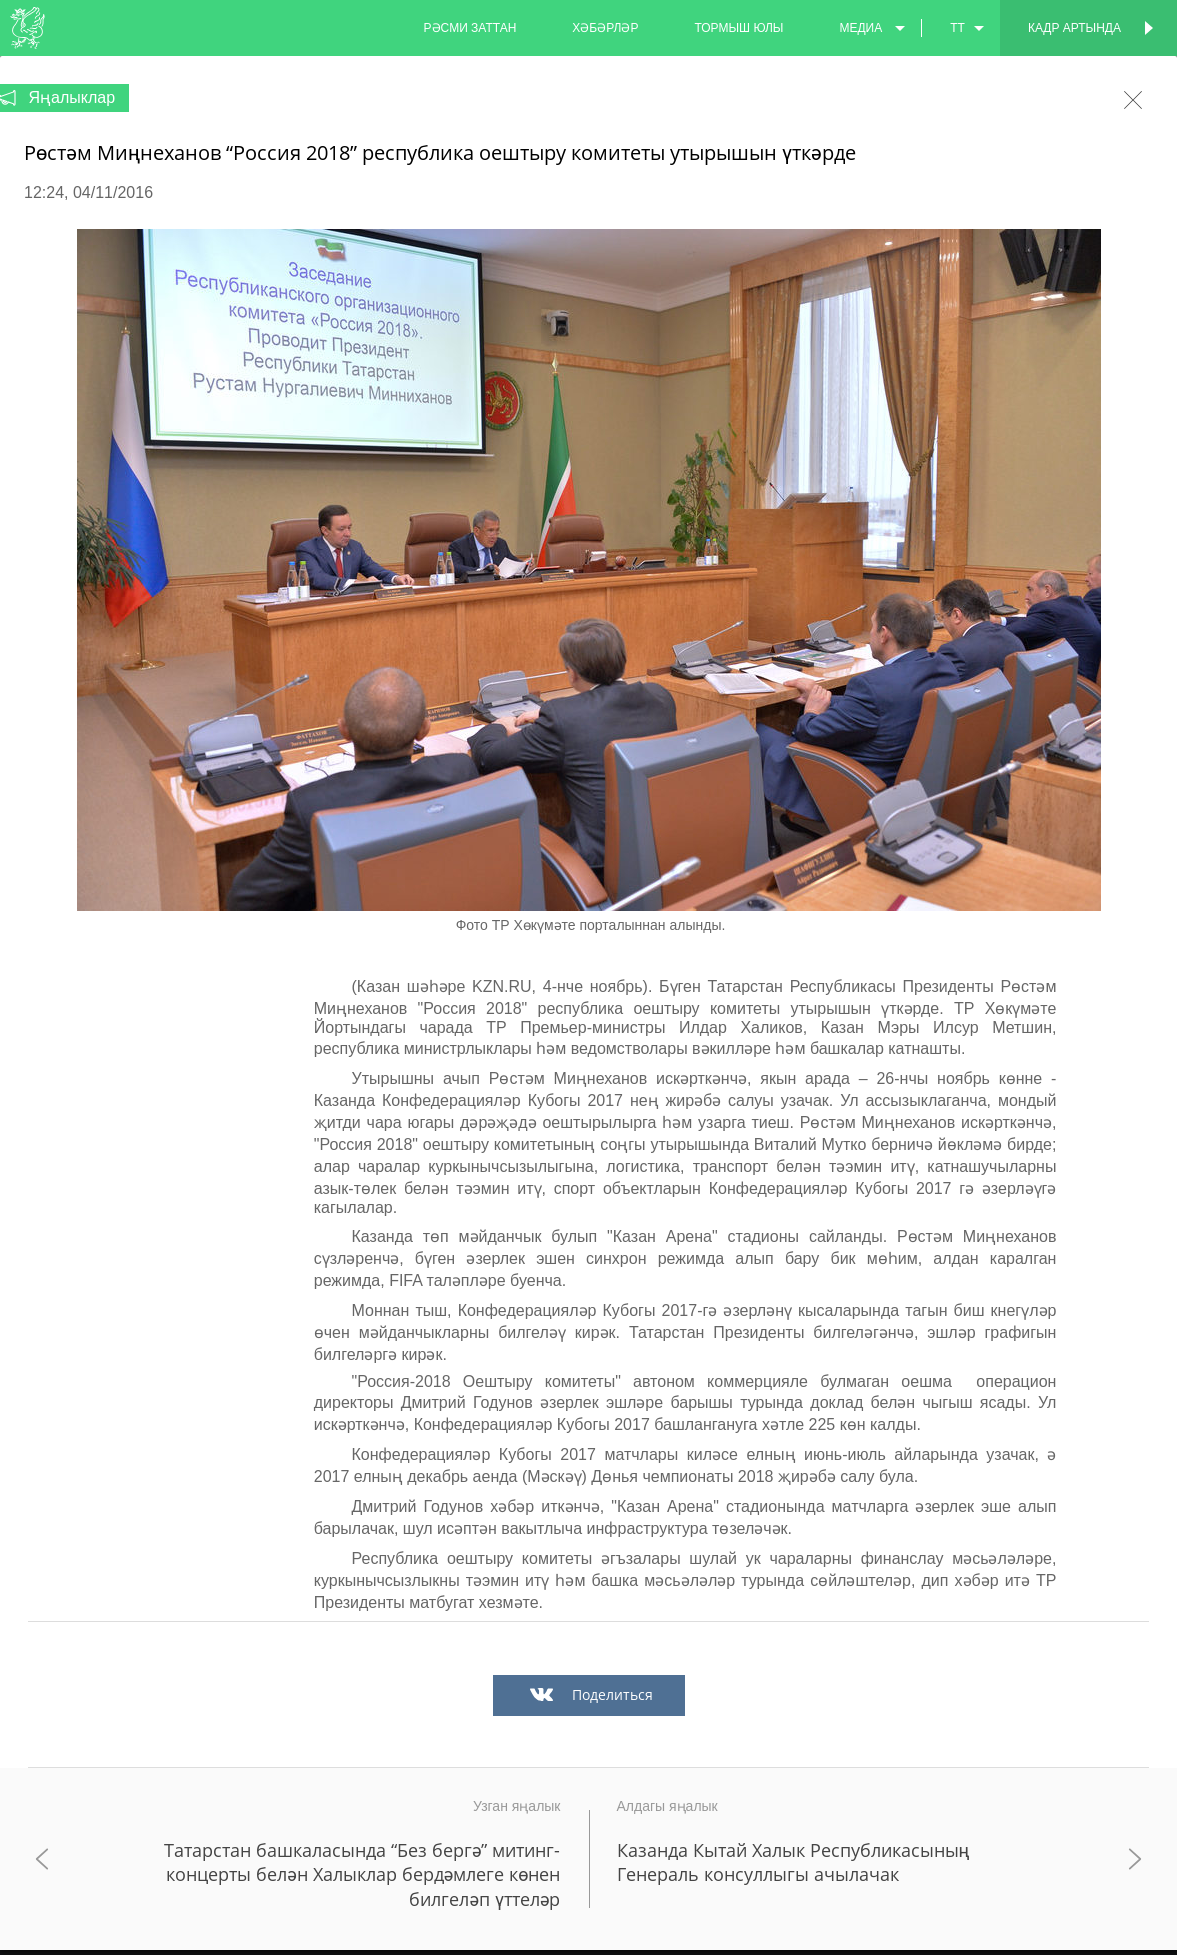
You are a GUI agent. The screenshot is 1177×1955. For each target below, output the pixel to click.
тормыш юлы (738, 28)
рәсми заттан (470, 28)
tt (957, 28)
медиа (860, 28)
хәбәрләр (605, 28)
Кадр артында (1074, 28)
